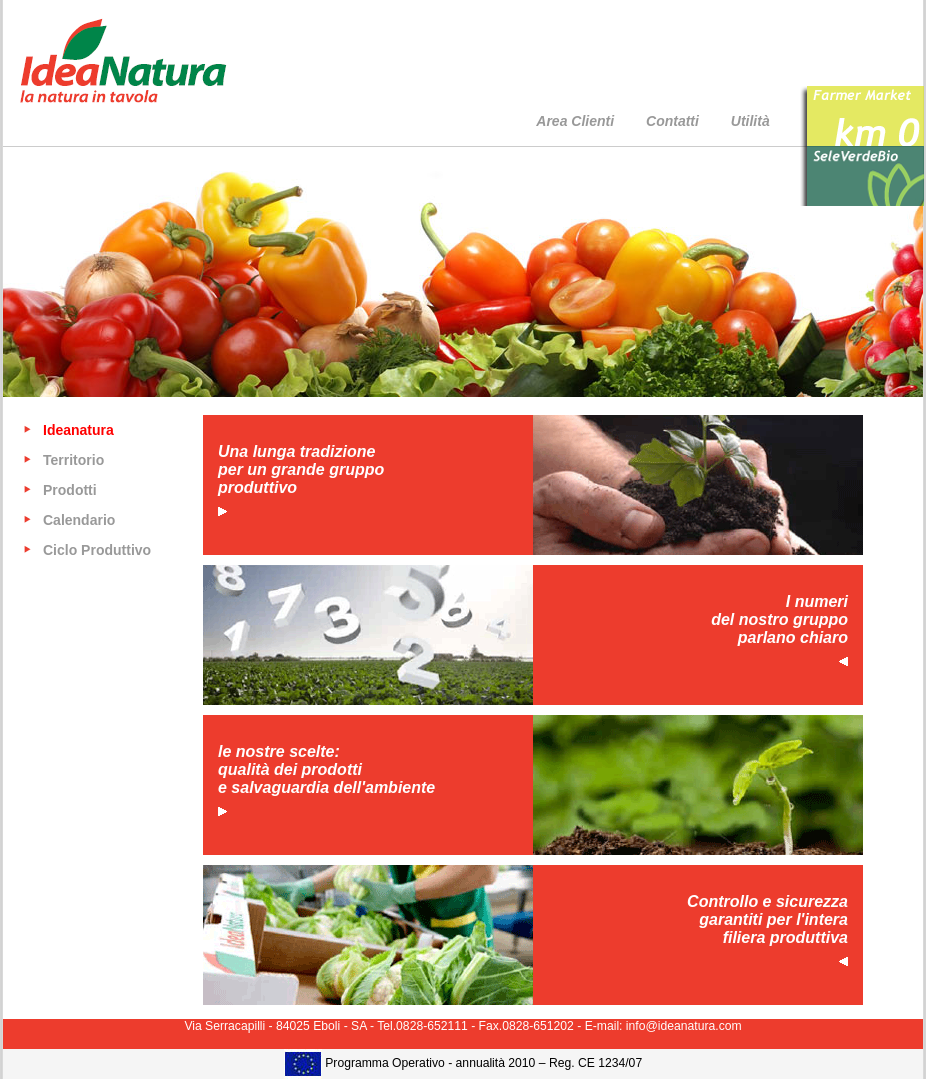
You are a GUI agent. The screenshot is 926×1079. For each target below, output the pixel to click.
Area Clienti (575, 121)
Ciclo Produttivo (97, 550)
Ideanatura (78, 430)
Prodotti (70, 490)
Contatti (672, 121)
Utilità (750, 121)
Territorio (73, 460)
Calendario (79, 520)
